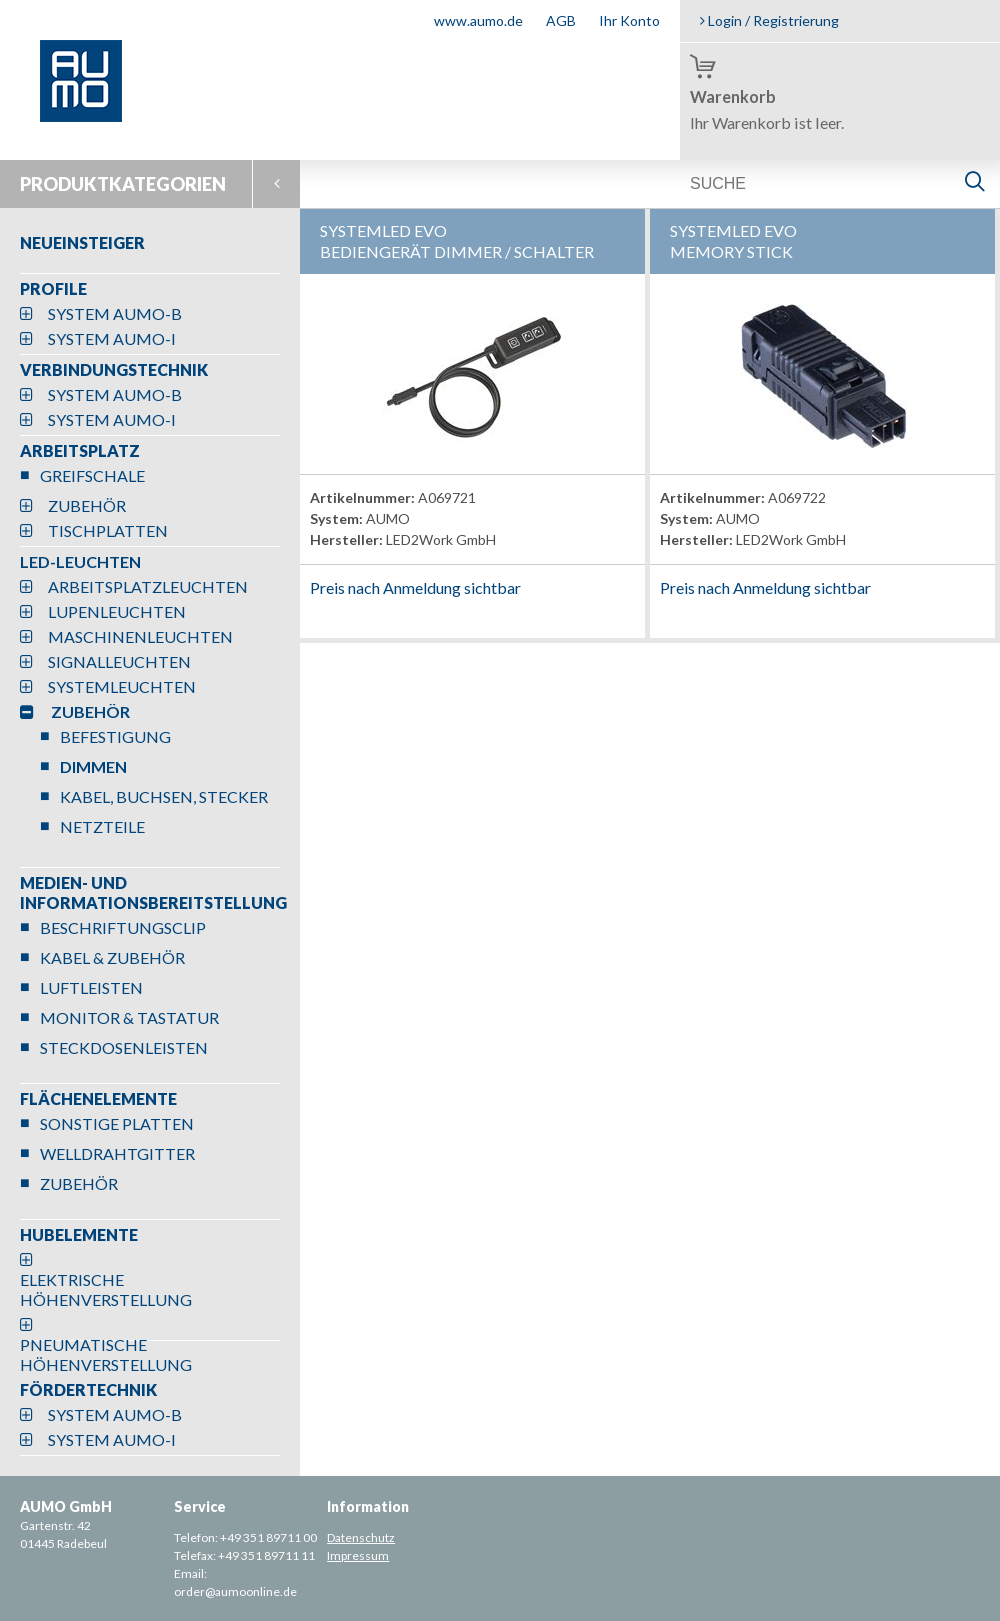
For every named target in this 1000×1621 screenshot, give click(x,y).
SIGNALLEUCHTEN (119, 661)
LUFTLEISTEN (91, 987)
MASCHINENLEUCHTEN (140, 636)
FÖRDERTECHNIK (88, 1389)
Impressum (358, 1555)
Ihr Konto (629, 20)
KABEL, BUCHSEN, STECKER (164, 796)
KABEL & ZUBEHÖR (112, 957)
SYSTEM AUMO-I (112, 338)
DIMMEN (93, 766)
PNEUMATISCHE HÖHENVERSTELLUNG (106, 1354)
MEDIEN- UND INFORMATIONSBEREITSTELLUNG (153, 892)
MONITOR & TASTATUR (129, 1017)
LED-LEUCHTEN (80, 561)
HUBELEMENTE (79, 1234)
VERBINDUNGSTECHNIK (114, 369)
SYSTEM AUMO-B (115, 313)
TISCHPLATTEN (108, 530)
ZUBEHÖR (87, 505)
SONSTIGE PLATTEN (117, 1123)
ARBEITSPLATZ (80, 450)
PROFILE (53, 288)
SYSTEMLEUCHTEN (122, 686)
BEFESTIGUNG (115, 736)
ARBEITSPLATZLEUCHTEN (148, 586)
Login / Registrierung (769, 20)
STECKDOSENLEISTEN (124, 1047)
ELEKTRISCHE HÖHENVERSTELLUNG (106, 1289)
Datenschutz (361, 1537)
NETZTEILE (102, 826)
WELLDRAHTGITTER (117, 1153)
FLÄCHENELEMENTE (98, 1098)
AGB (561, 20)
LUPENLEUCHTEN (117, 611)
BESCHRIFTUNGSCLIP (123, 927)
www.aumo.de (478, 20)
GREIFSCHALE (92, 475)
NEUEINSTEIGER (82, 242)
